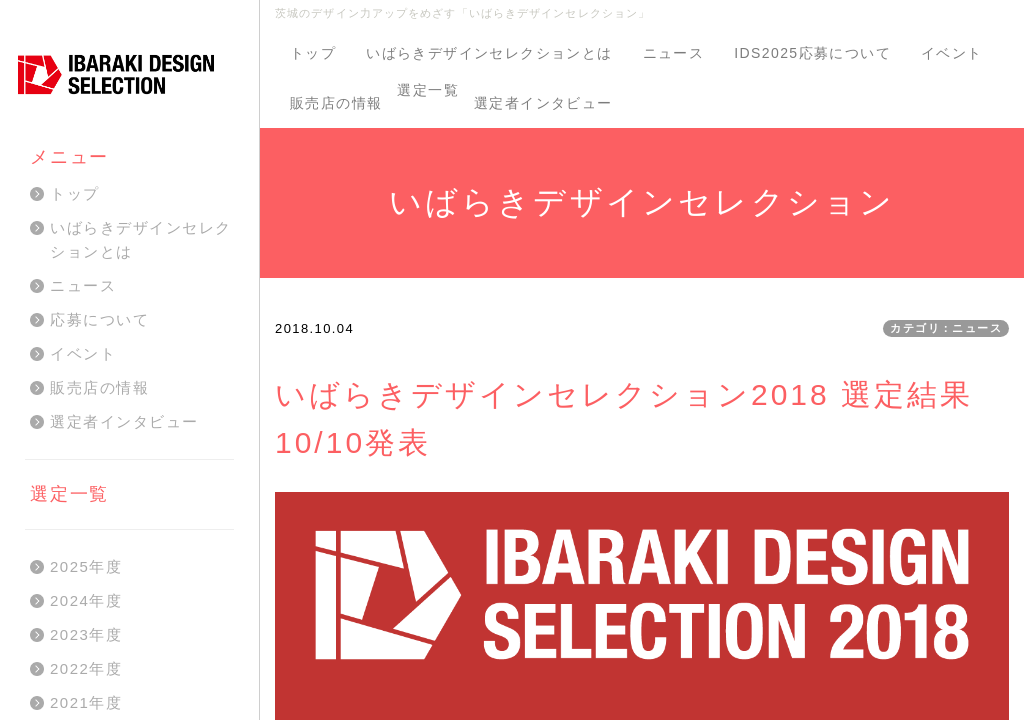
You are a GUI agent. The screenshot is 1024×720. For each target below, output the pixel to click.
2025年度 (86, 566)
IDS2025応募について (812, 53)
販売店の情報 (336, 103)
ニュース (674, 53)
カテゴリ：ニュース (946, 328)
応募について (99, 319)
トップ (313, 53)
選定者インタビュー (543, 103)
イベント (952, 53)
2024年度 (86, 600)
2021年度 (86, 702)
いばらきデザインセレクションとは (489, 53)
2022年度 (86, 668)
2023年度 (86, 634)
